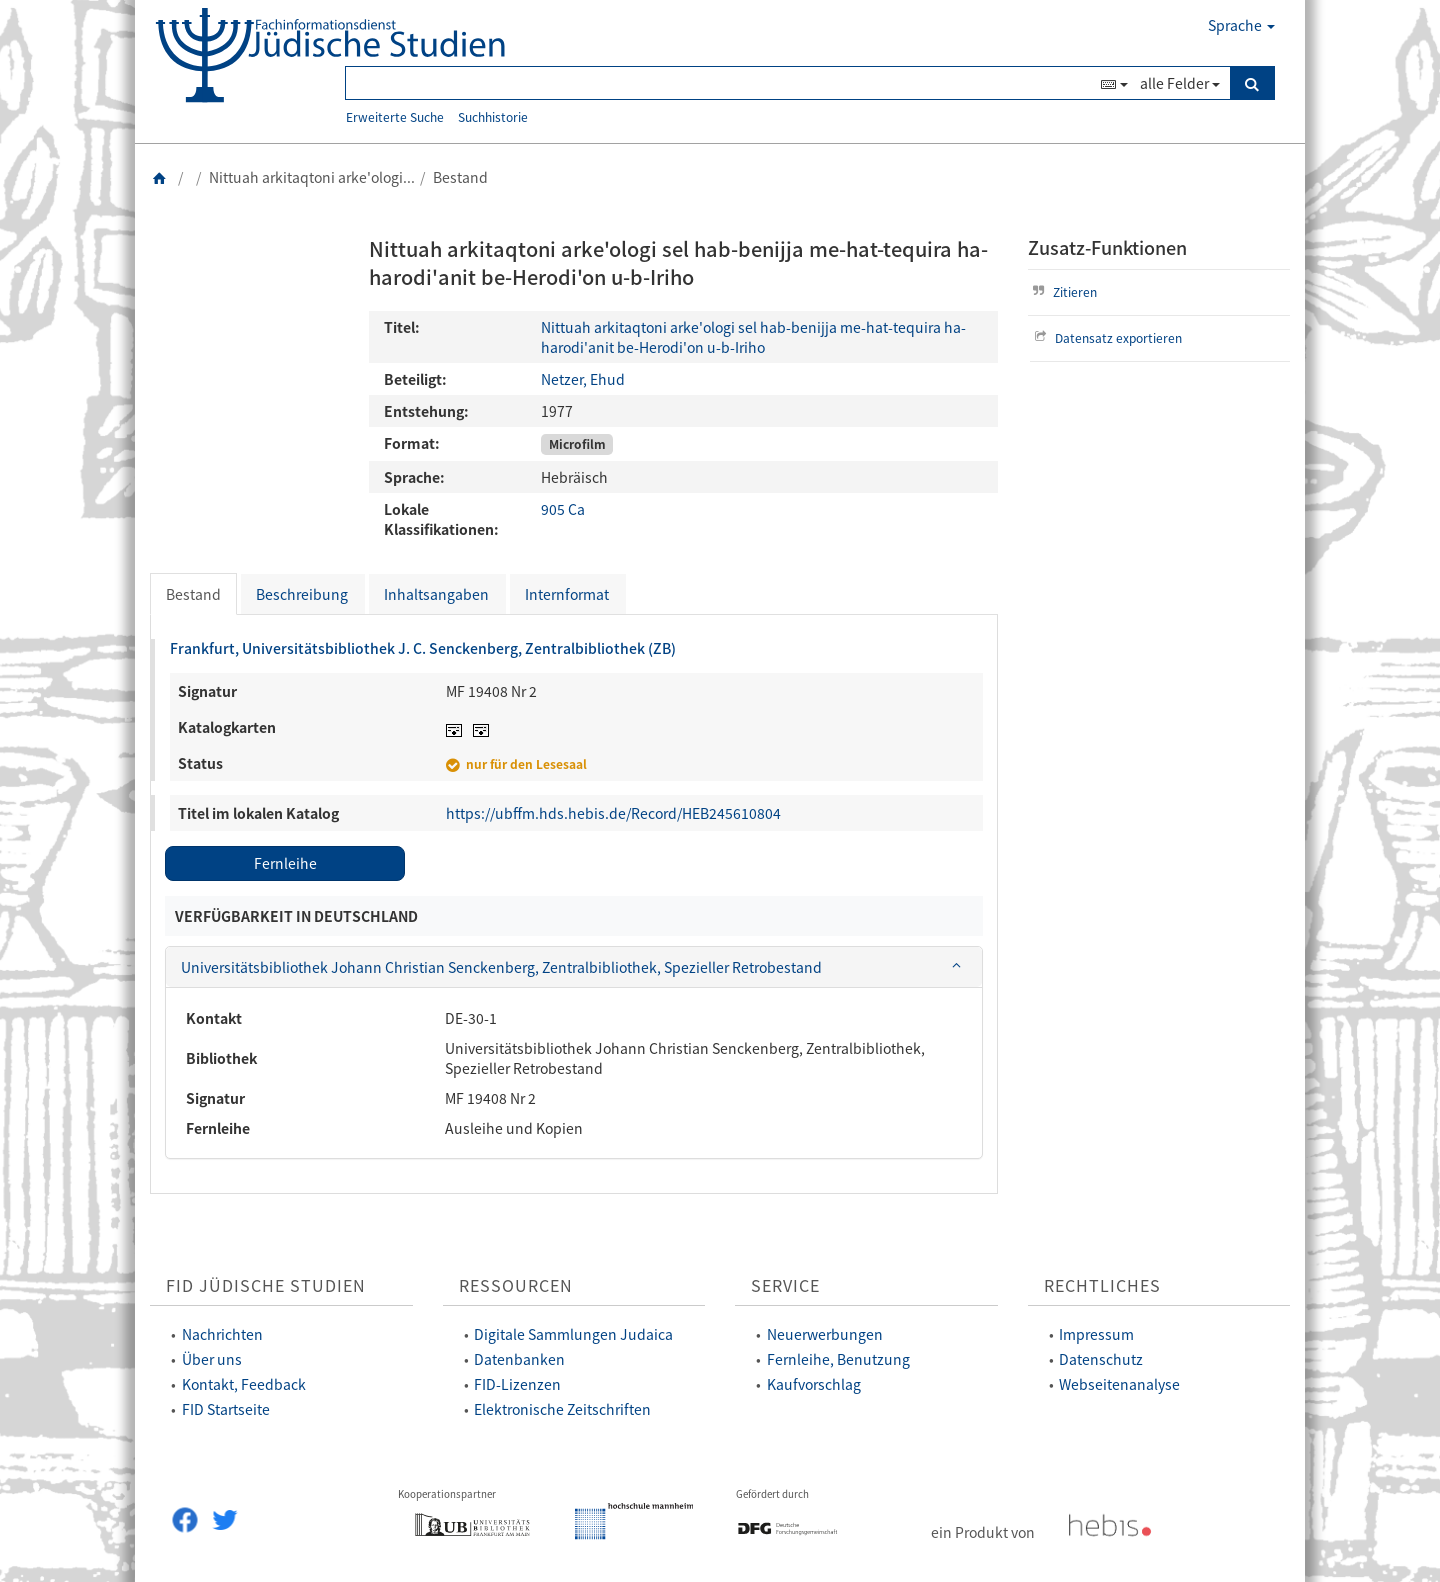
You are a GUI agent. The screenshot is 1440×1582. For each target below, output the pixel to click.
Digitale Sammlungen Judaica (573, 1334)
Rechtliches (1102, 1285)
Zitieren (1063, 291)
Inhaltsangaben (436, 594)
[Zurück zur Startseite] (160, 177)
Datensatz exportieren (1106, 337)
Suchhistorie (493, 116)
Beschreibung (302, 594)
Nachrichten (222, 1334)
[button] (574, 967)
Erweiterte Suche (395, 116)
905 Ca (563, 509)
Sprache (1241, 25)
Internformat (567, 594)
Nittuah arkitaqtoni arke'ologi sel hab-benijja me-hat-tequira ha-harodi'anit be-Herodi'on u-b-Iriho (753, 337)
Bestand (193, 594)
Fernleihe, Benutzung (838, 1359)
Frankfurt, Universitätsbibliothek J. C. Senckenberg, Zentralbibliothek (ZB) (423, 648)
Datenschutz (1101, 1359)
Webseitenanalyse (1119, 1384)
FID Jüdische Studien (266, 1285)
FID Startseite (226, 1409)
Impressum (1096, 1334)
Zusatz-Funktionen (1107, 247)
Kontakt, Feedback (244, 1384)
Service (785, 1285)
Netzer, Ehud (583, 379)
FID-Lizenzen (517, 1384)
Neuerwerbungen (825, 1334)
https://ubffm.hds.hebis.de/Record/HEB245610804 (613, 813)
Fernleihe (285, 863)
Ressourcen (516, 1285)
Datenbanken (519, 1359)
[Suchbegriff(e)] (720, 83)
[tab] (574, 967)
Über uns (212, 1359)
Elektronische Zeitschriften (562, 1409)
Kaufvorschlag (814, 1384)
